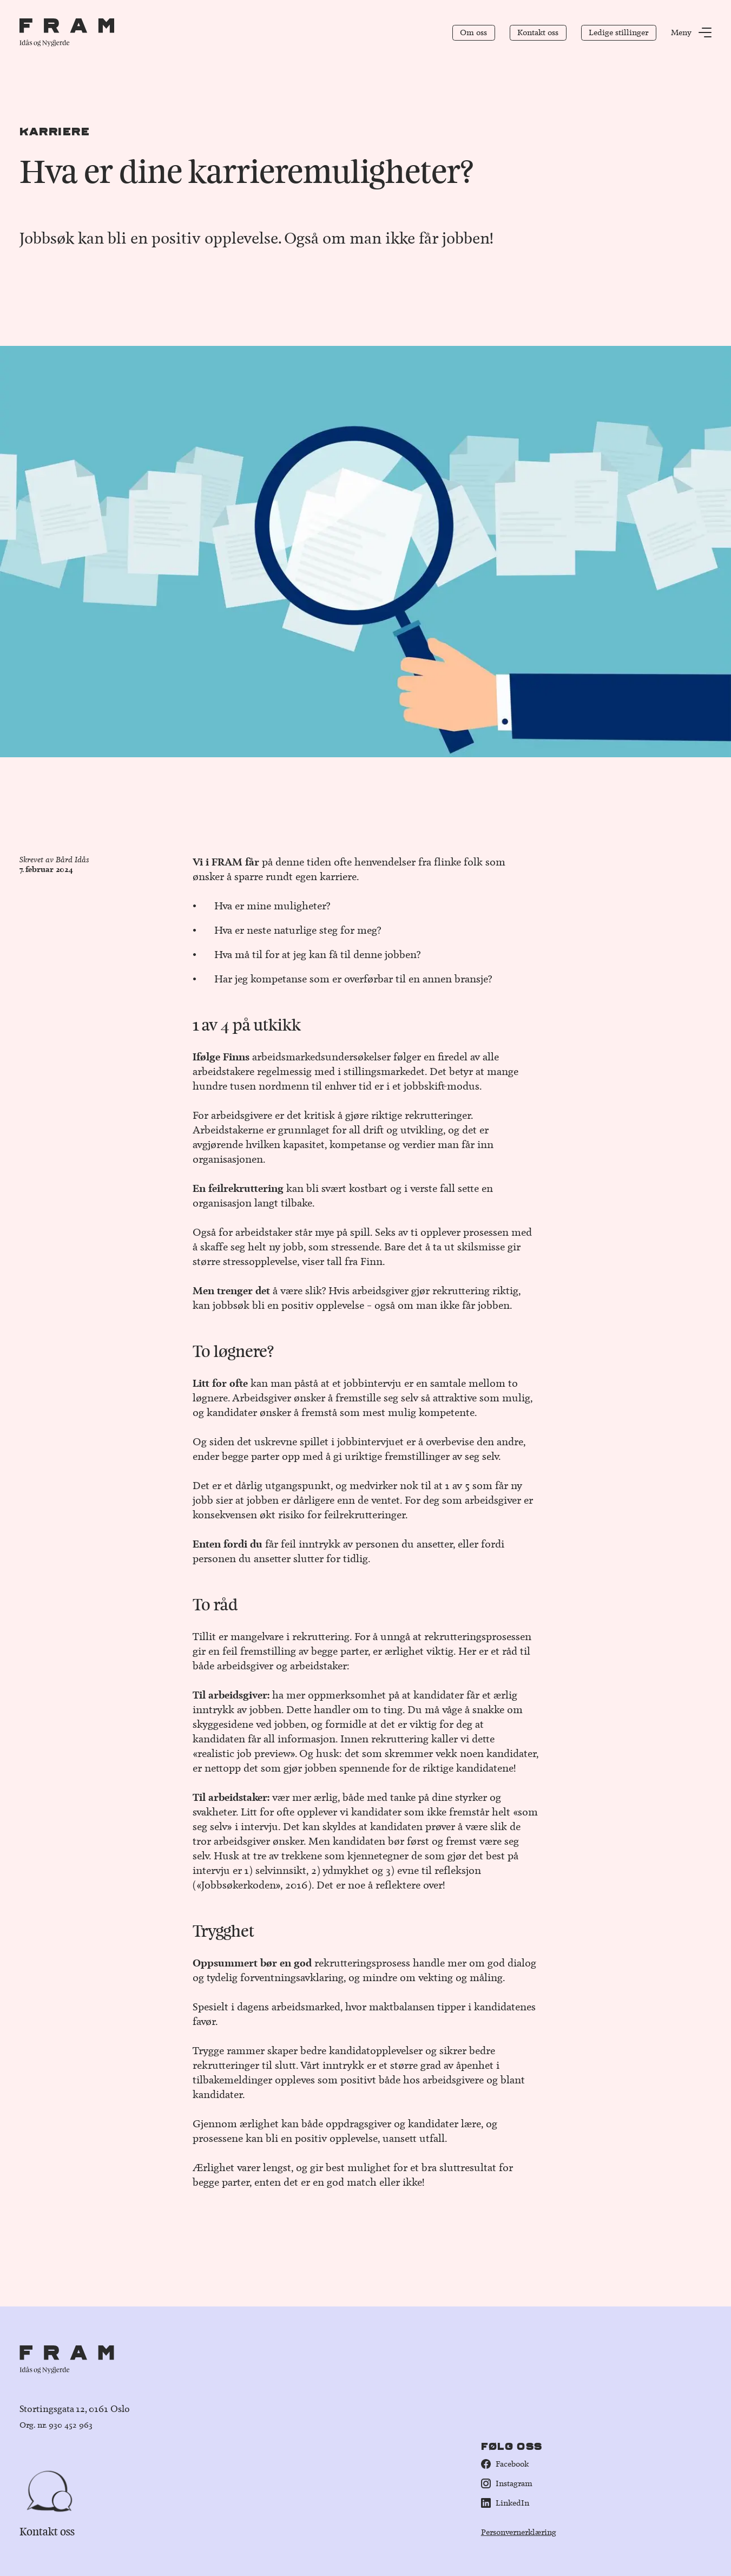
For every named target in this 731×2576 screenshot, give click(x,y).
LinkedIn (505, 2503)
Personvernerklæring (518, 2532)
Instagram (506, 2483)
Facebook (505, 2464)
